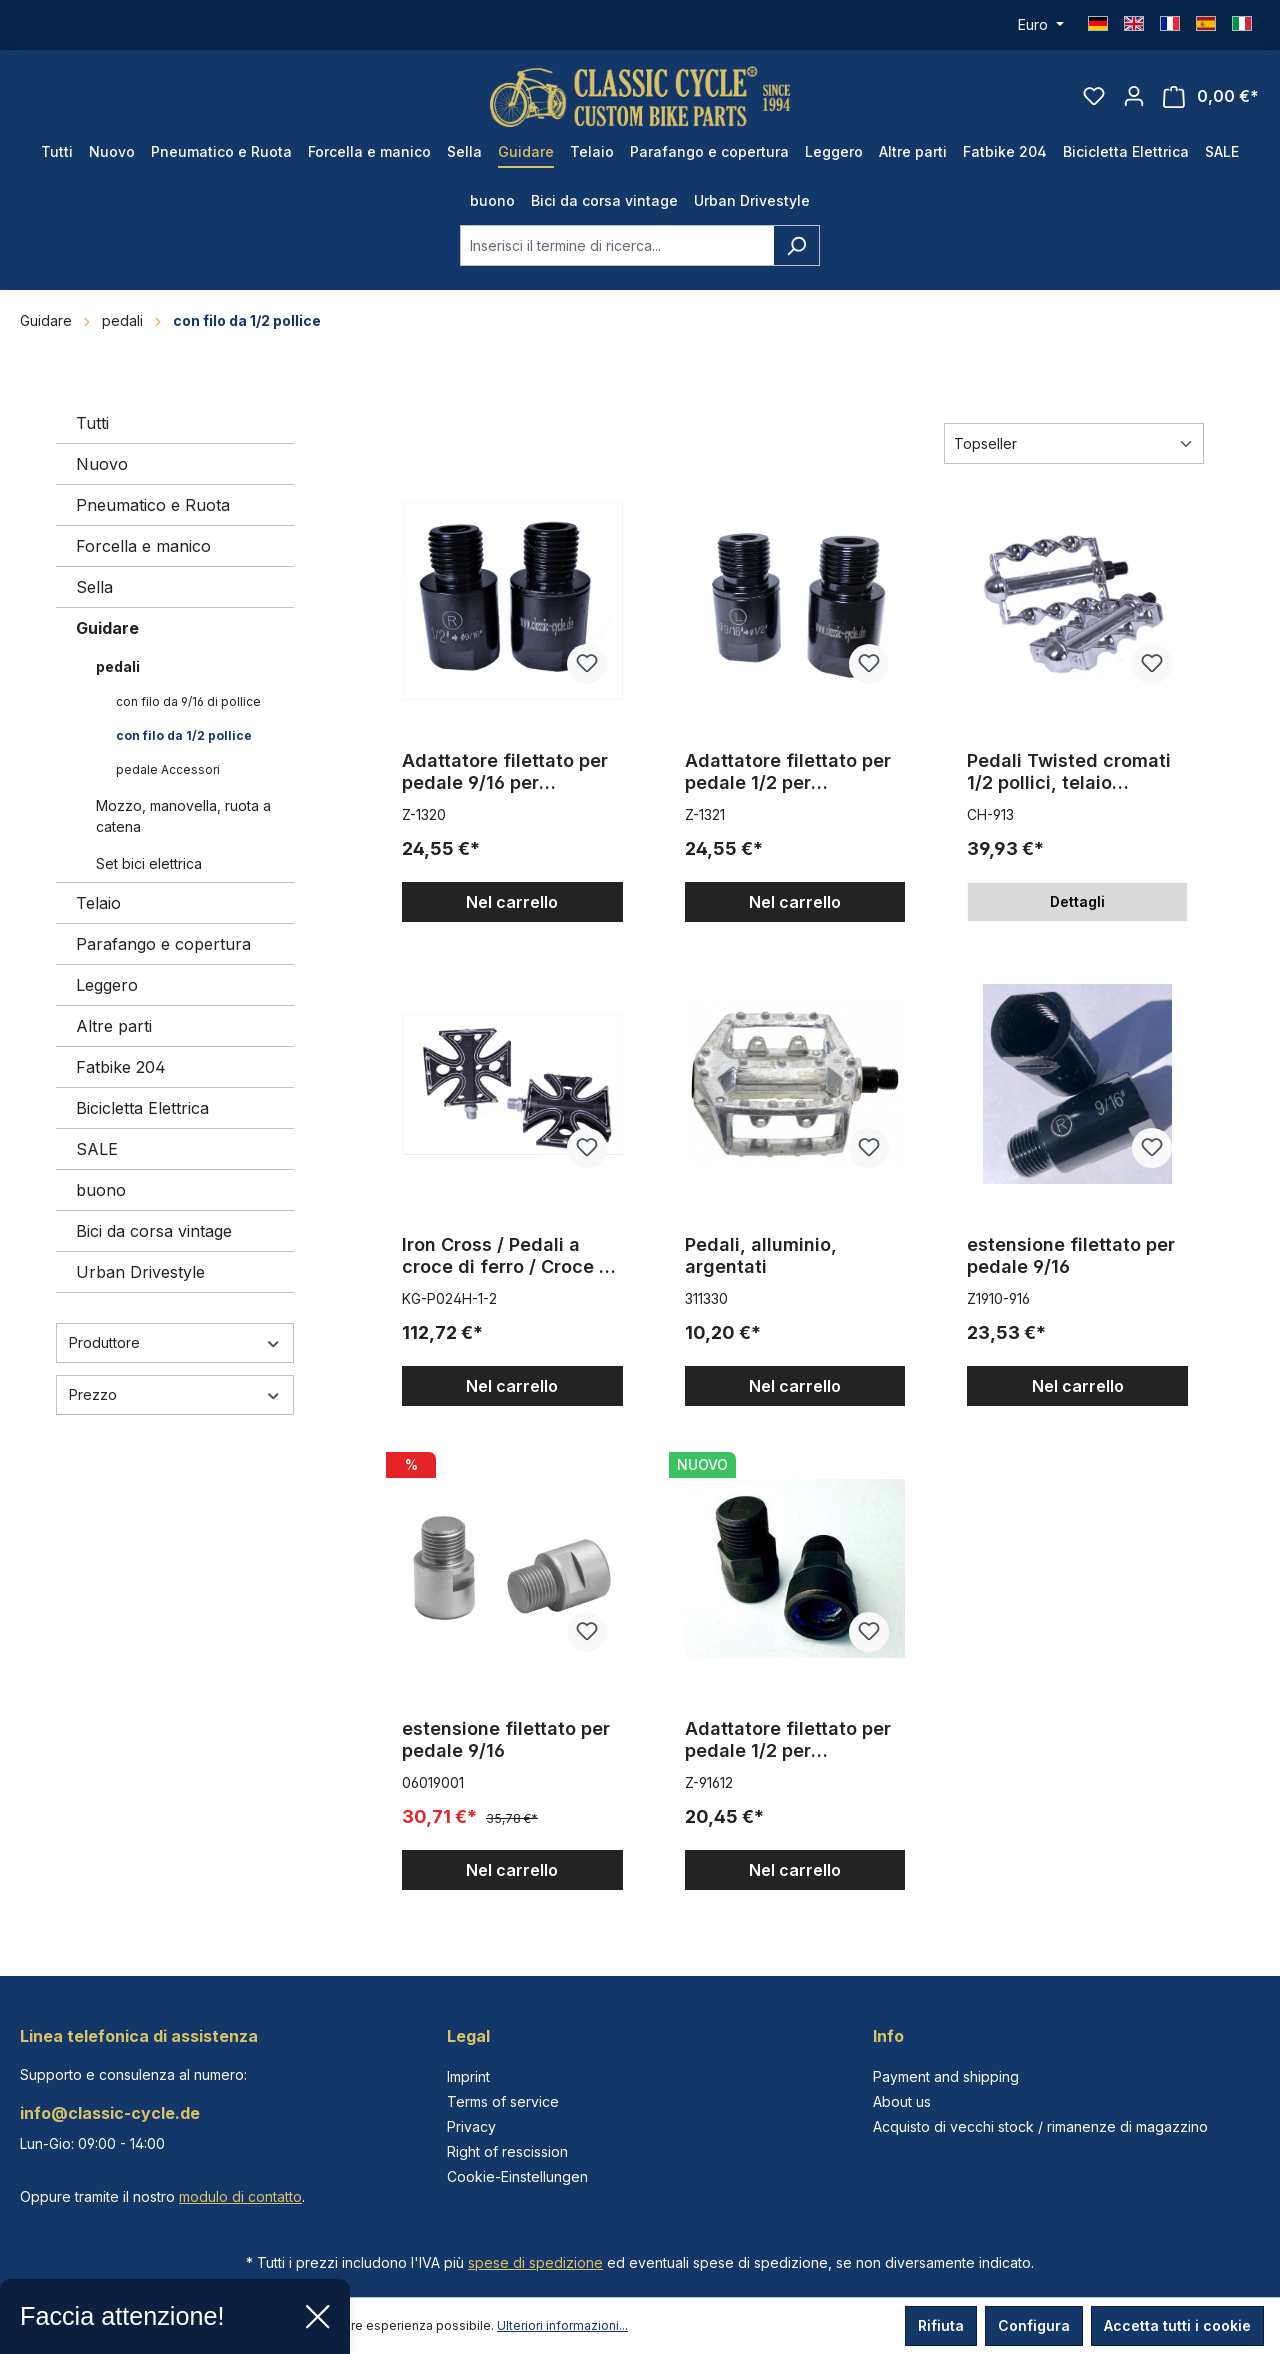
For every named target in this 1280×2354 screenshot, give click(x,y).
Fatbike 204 (121, 1067)
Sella (94, 587)
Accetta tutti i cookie (1177, 2325)
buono (101, 1190)
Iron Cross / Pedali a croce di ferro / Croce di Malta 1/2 (509, 1256)
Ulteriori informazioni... (562, 2325)
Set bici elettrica (149, 863)
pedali (118, 666)
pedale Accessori (168, 769)
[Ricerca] (796, 245)
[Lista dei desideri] (1094, 96)
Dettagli (1077, 901)
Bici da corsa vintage (154, 1231)
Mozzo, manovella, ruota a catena (183, 816)
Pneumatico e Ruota (153, 505)
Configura (1034, 2325)
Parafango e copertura (163, 944)
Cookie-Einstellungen (517, 2176)
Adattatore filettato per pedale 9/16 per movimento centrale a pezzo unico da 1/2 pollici (505, 772)
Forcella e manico (143, 546)
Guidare (107, 628)
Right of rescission (507, 2151)
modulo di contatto (240, 2196)
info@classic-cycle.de (110, 2113)
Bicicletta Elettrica (142, 1108)
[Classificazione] (1074, 443)
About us (902, 2101)
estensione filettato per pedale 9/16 (1071, 1255)
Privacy (471, 2126)
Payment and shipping (946, 2076)
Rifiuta (941, 2325)
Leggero (107, 985)
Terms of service (503, 2101)
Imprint (468, 2076)
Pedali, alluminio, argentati (761, 1255)
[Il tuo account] (1134, 96)
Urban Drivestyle (140, 1272)
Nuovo (102, 464)
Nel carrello (512, 902)
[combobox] (617, 245)
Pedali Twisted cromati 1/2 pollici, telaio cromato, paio (1069, 772)
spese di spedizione (535, 2262)
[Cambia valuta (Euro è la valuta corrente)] (1041, 25)
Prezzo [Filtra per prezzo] (175, 1394)
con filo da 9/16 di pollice (188, 701)
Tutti (92, 423)
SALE (97, 1149)
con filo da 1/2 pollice (184, 735)
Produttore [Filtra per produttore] (175, 1342)
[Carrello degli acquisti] (1211, 96)
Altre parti (114, 1026)
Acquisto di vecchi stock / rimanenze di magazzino (1040, 2126)
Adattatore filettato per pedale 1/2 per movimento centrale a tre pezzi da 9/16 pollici (788, 772)
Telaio (98, 903)
